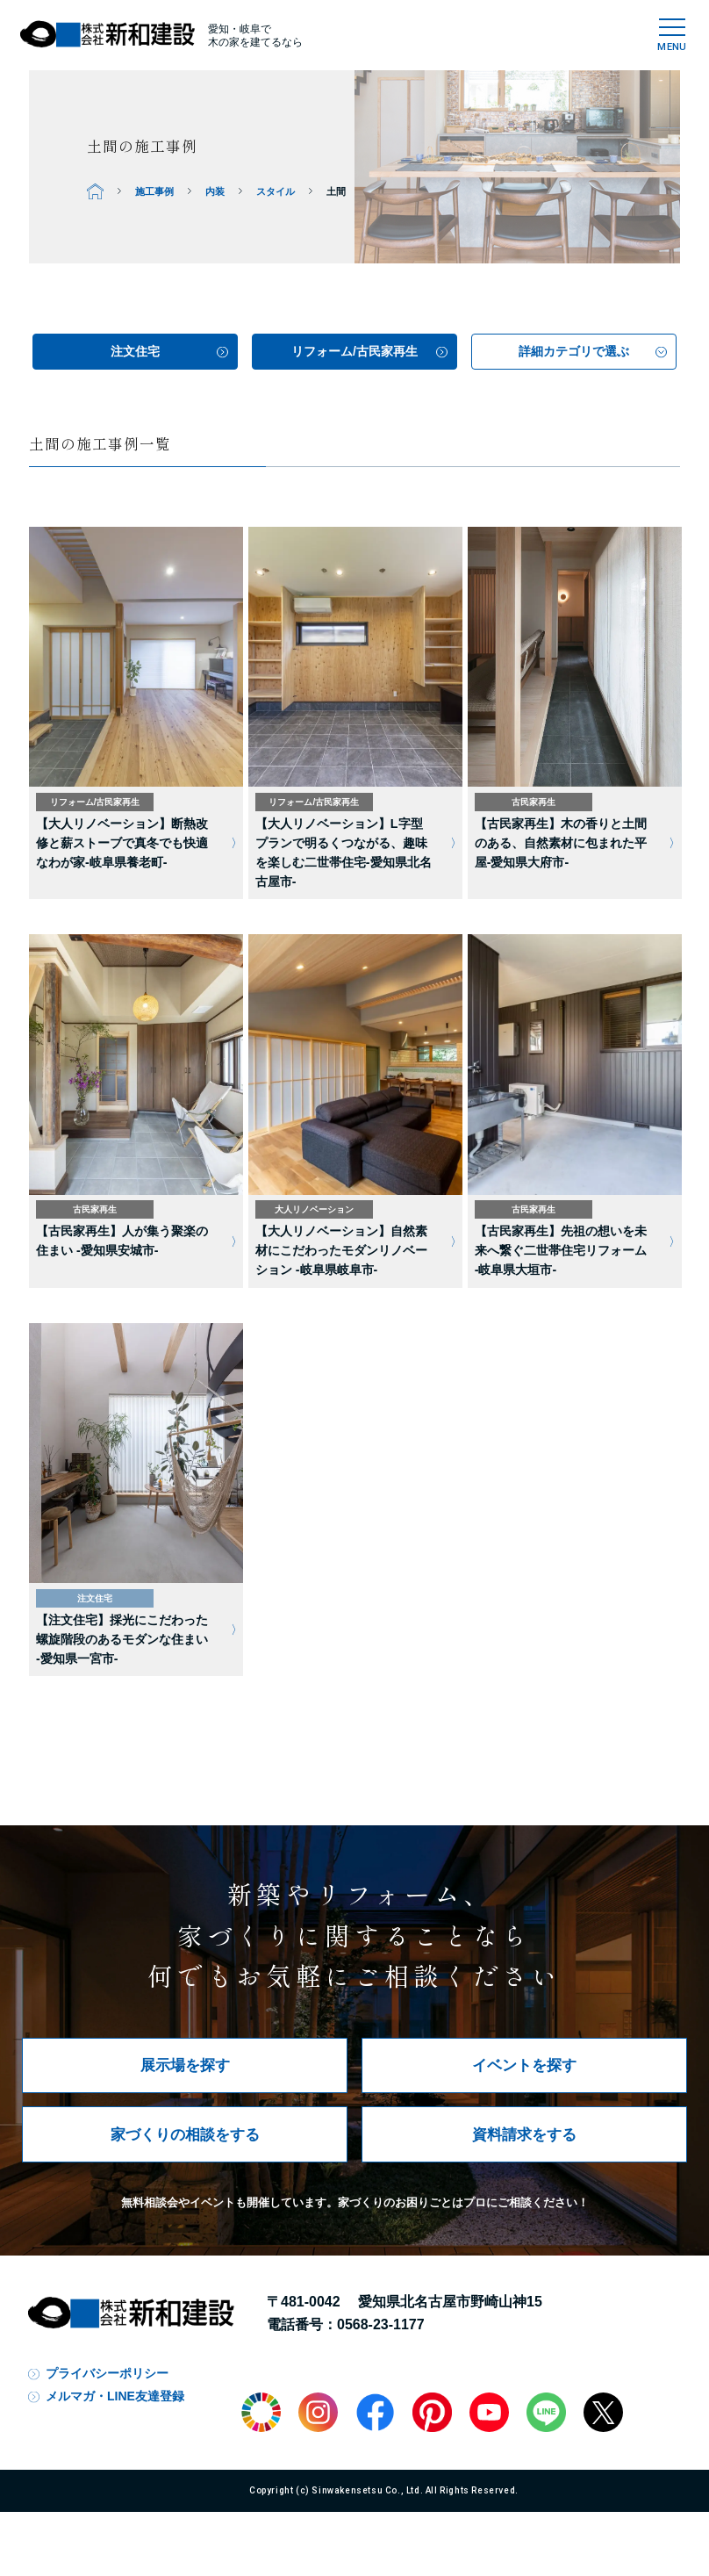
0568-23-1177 (381, 2324)
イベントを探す (524, 2065)
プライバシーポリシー (107, 2373)
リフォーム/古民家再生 (354, 351)
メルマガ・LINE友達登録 (115, 2396)
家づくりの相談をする (185, 2134)
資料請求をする (524, 2134)
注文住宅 (135, 351)
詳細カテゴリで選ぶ (574, 351)
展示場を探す (185, 2065)
